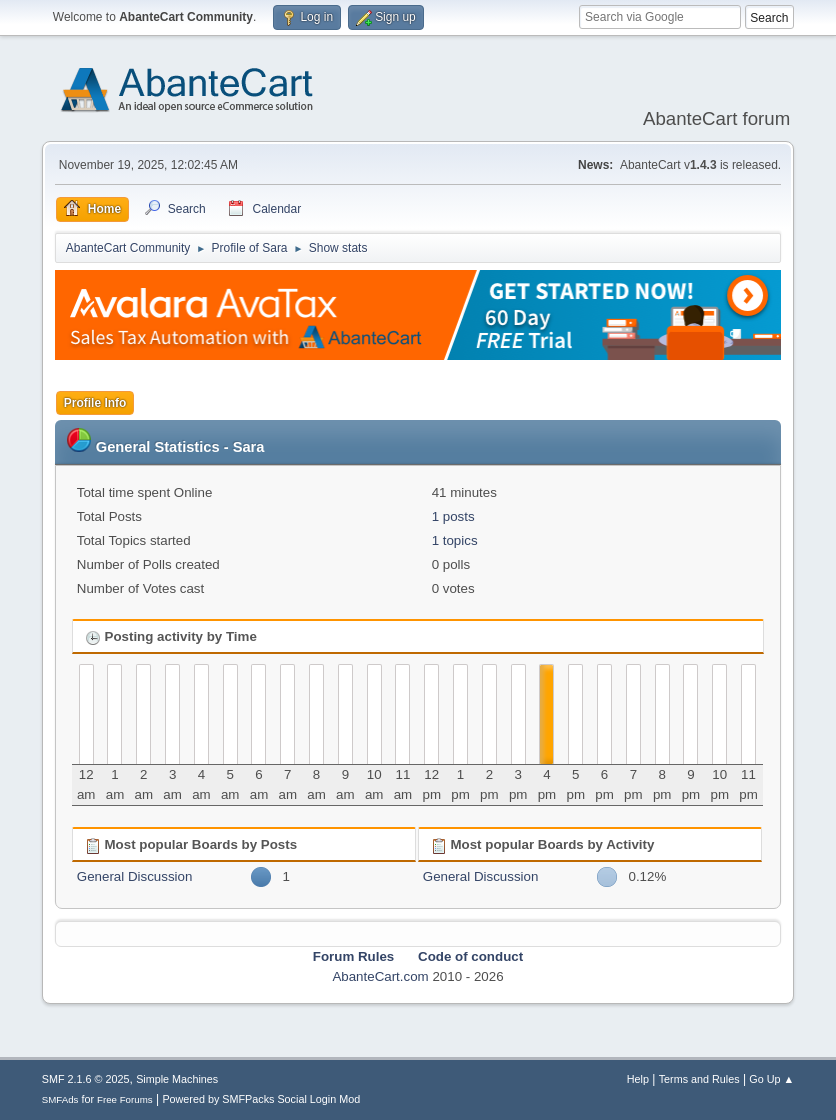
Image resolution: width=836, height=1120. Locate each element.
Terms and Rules (699, 1079)
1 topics (455, 540)
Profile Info (95, 403)
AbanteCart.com (380, 976)
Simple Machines (177, 1079)
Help (638, 1079)
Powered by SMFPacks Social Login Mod (261, 1099)
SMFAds (60, 1099)
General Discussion (135, 876)
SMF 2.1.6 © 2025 (86, 1079)
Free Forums (125, 1099)
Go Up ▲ (771, 1079)
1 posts (453, 516)
